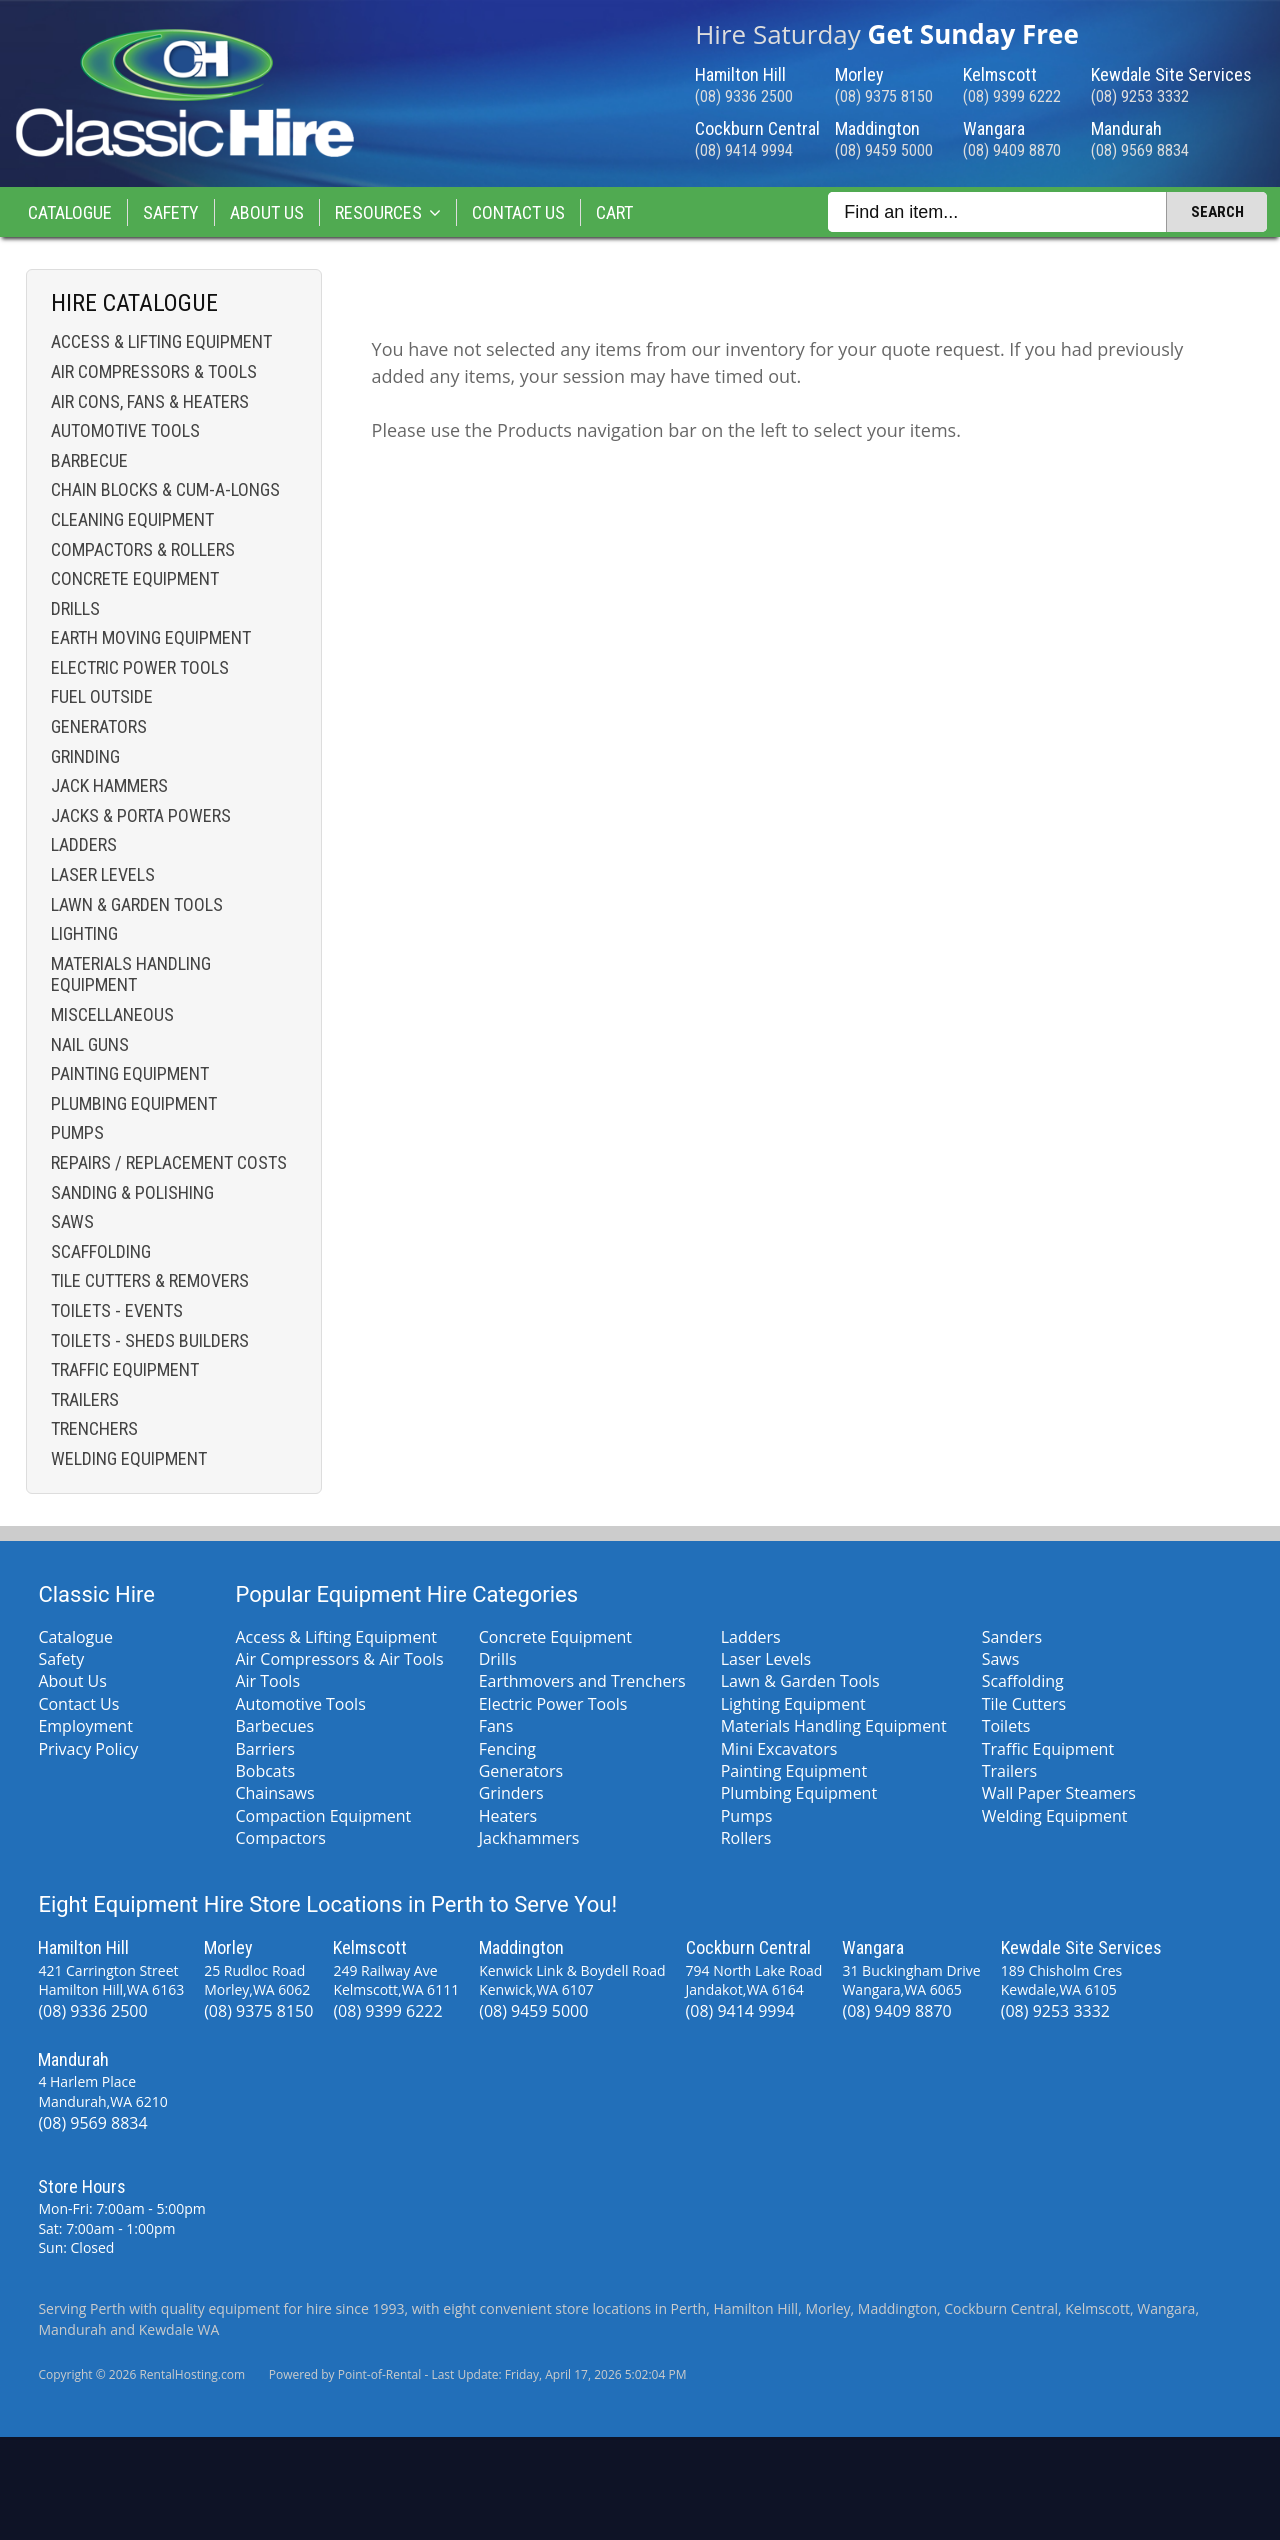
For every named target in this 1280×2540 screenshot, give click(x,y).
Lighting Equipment (793, 1704)
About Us (267, 212)
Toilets (1006, 1726)
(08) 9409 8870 (1012, 150)
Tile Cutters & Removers (150, 1280)
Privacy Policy (88, 1749)
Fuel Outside (102, 696)
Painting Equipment (130, 1073)
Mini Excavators (779, 1749)
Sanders (1012, 1637)
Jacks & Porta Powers (141, 815)
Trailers (85, 1399)
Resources (388, 212)
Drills (75, 608)
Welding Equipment (129, 1458)
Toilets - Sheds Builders (150, 1340)
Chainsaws (274, 1793)
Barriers (265, 1749)
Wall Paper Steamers (1059, 1793)
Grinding (85, 756)
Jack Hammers (109, 785)
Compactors (280, 1838)
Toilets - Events (117, 1310)
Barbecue (89, 460)
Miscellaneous (112, 1014)
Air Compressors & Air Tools (339, 1659)
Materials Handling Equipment (131, 974)
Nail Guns (90, 1044)
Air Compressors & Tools (154, 371)
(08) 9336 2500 (744, 96)
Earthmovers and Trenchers (582, 1681)
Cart (614, 212)
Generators (99, 726)
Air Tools (267, 1681)
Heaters (508, 1816)
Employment (85, 1726)
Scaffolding (101, 1251)
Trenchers (94, 1428)
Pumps (77, 1132)
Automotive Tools (125, 430)
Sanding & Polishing (132, 1192)
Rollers (746, 1838)
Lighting (84, 933)
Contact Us (518, 212)
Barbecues (274, 1726)
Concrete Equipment (135, 578)
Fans (496, 1726)
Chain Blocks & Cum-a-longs (165, 489)
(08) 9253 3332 (1140, 96)
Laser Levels (103, 874)
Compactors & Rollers (143, 549)
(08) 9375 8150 (884, 96)
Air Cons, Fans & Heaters (150, 401)
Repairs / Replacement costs (169, 1162)
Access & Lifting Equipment (161, 341)
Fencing (507, 1749)
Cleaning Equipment (132, 519)
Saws (72, 1221)
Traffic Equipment (125, 1369)
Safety (171, 212)
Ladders (84, 844)
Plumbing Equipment (134, 1103)
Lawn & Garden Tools (137, 904)
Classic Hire (96, 1594)
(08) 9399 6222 (1012, 96)
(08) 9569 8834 (1140, 150)
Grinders (511, 1793)
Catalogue (70, 212)
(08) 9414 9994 (744, 150)
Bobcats (265, 1771)
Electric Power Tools (140, 667)
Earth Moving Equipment (151, 637)
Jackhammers (529, 1838)
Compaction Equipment (323, 1816)
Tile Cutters (1024, 1704)
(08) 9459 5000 (884, 150)
